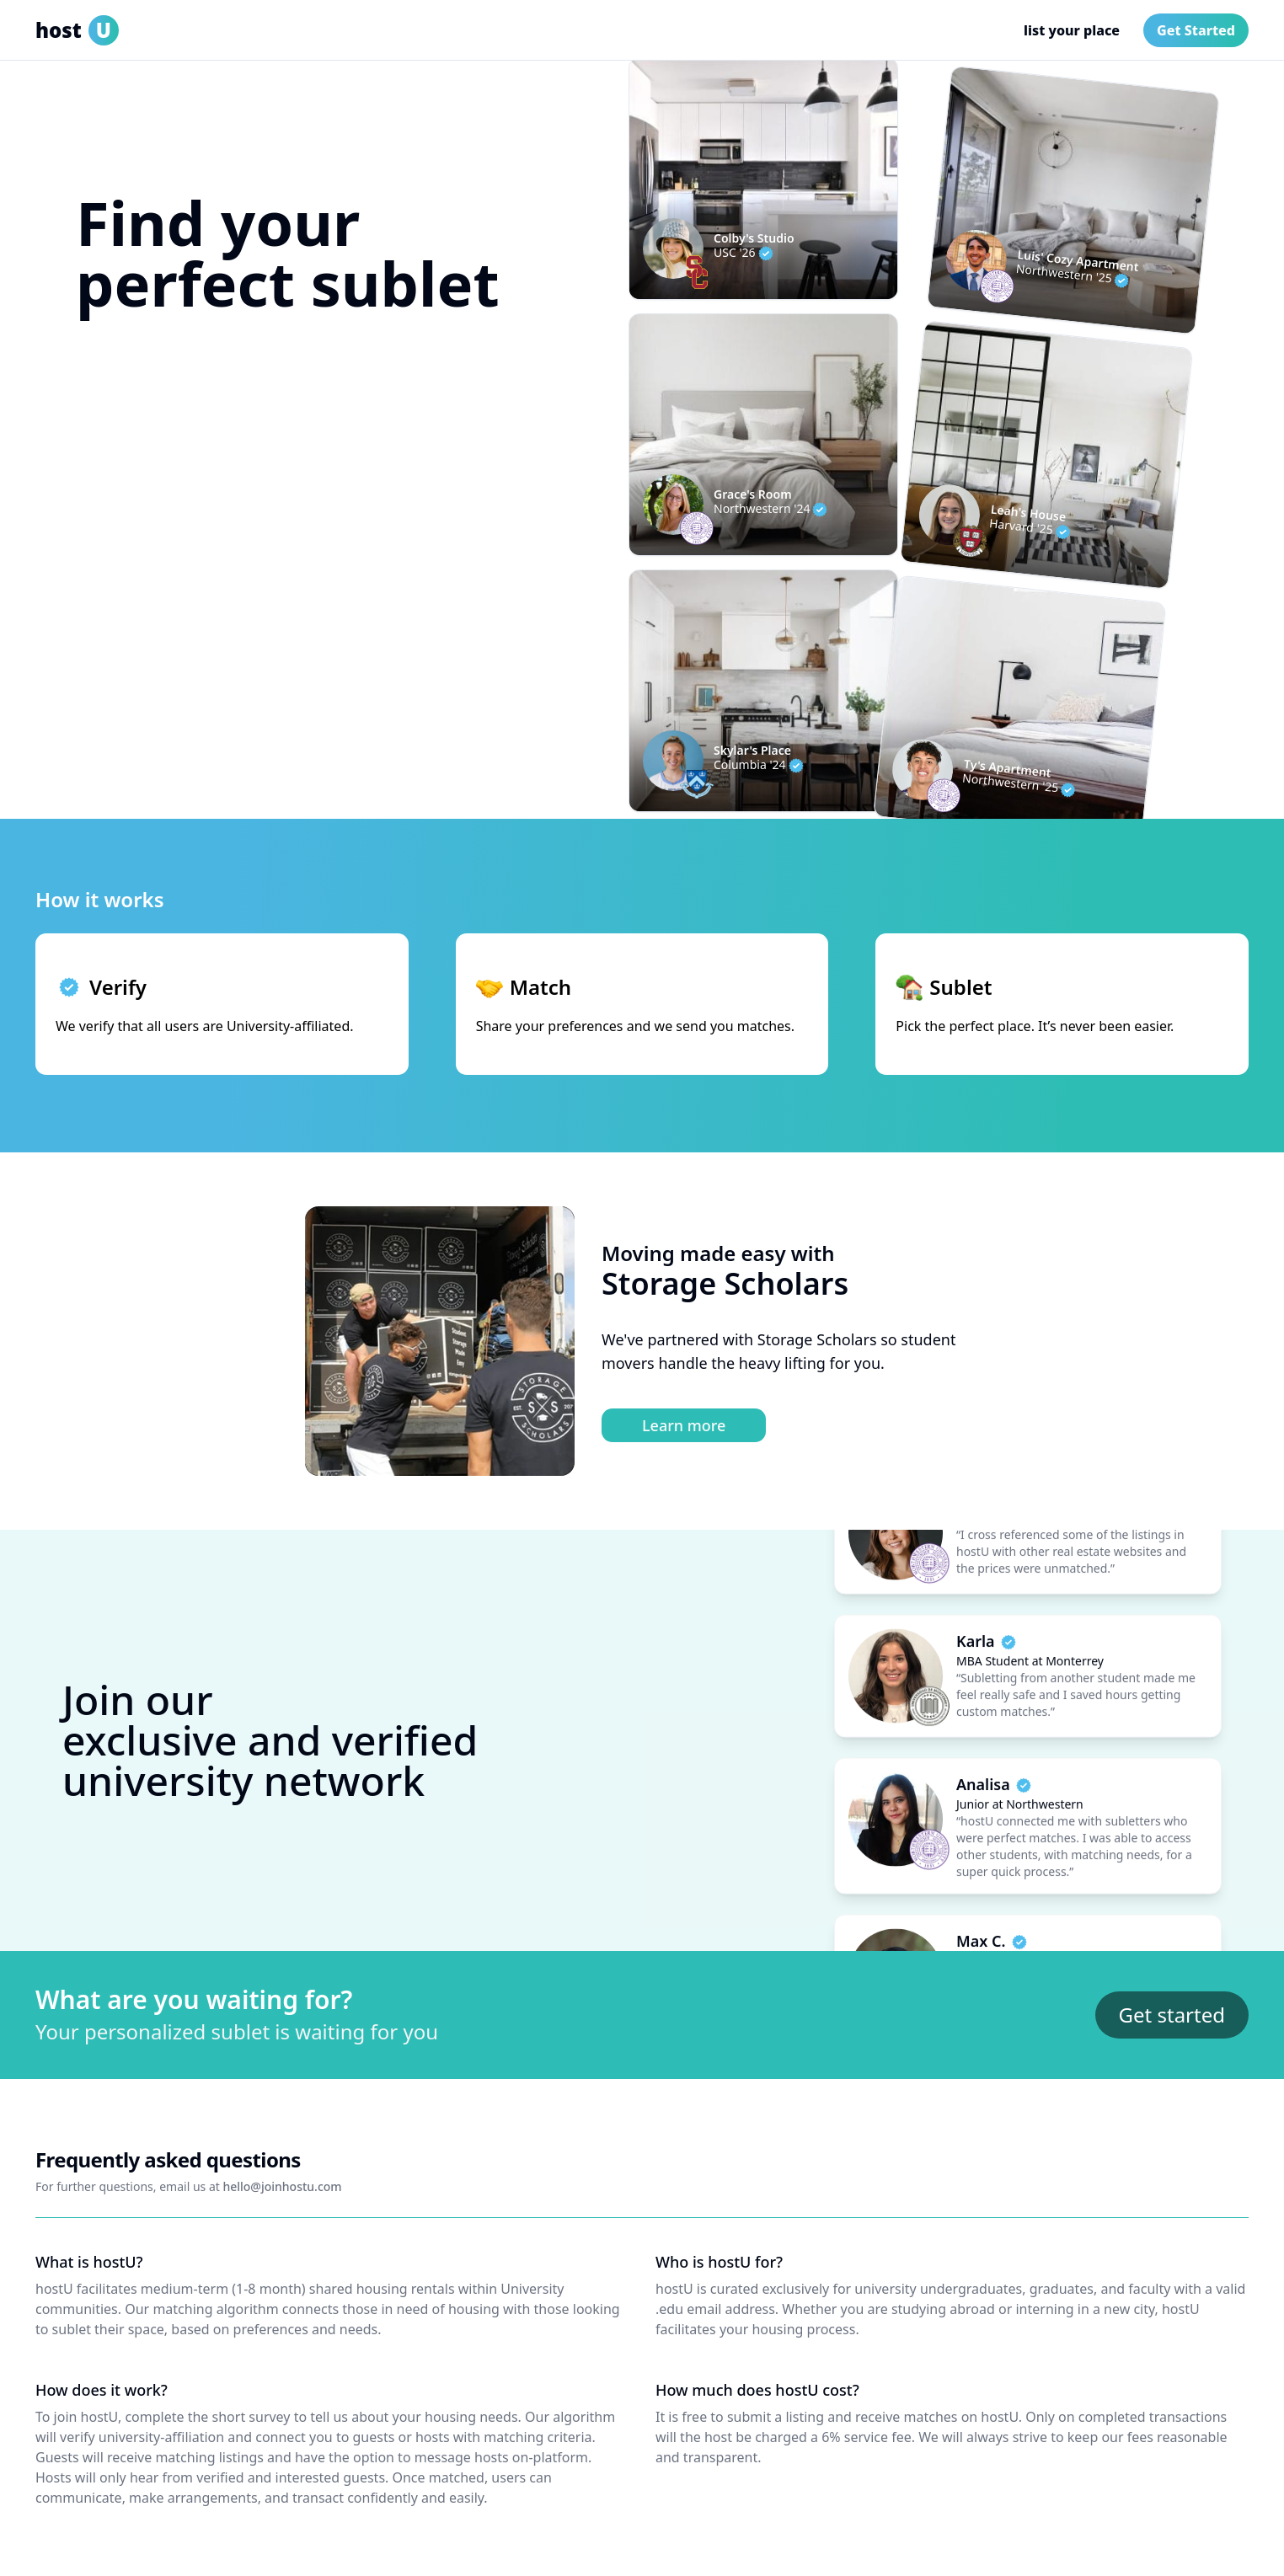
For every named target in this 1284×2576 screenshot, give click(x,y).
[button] (288, 416)
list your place (1072, 30)
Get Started (1196, 30)
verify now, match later (159, 463)
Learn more (683, 1425)
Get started (1172, 2014)
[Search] (480, 416)
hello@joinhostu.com (281, 2186)
